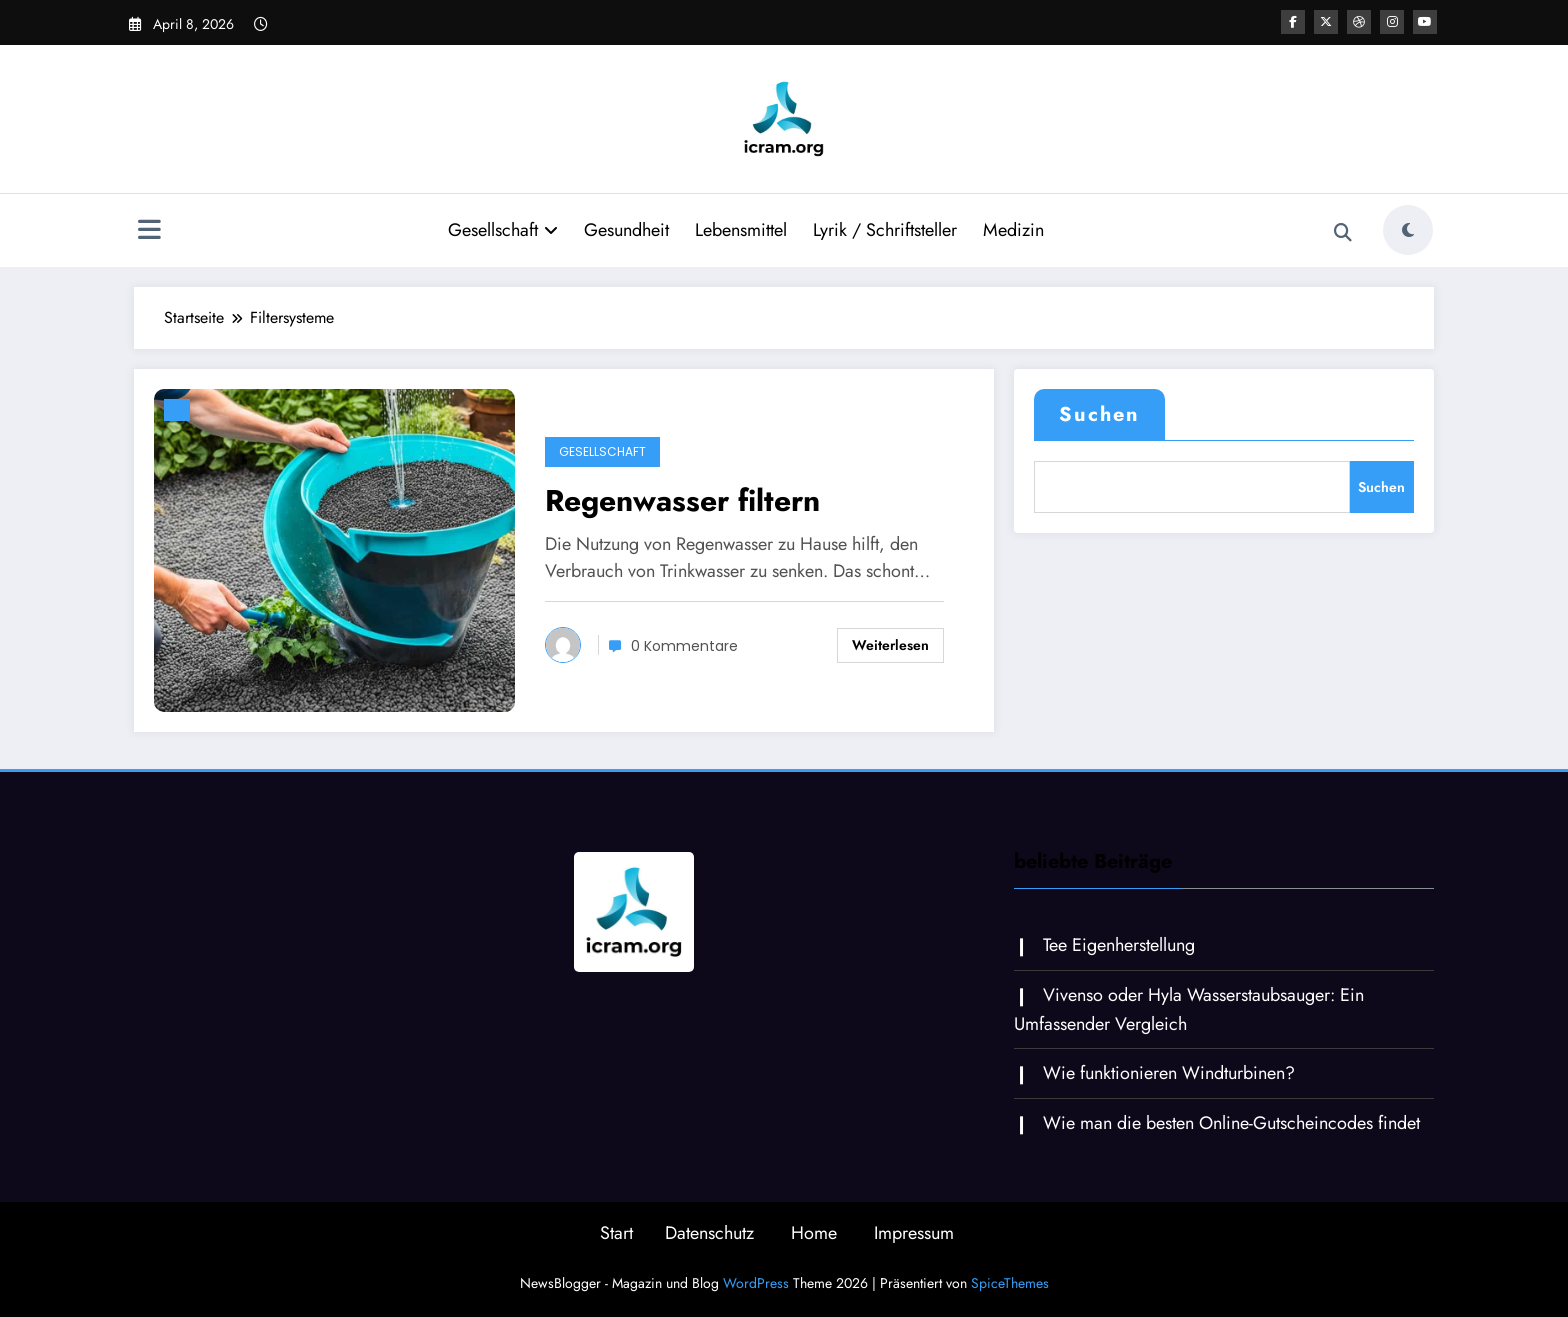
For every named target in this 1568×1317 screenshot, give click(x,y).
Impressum (914, 1233)
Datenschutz (709, 1233)
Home (814, 1233)
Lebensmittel (741, 230)
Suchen (1099, 414)
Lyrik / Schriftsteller (885, 230)
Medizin (1013, 230)
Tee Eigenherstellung (1119, 945)
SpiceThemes (1010, 1283)
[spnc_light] (1408, 230)
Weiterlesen (890, 645)
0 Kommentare (684, 646)
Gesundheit (626, 230)
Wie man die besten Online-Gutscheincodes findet (1231, 1123)
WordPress (756, 1283)
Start (616, 1233)
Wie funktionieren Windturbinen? (1169, 1073)
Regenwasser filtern (682, 500)
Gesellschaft (503, 230)
